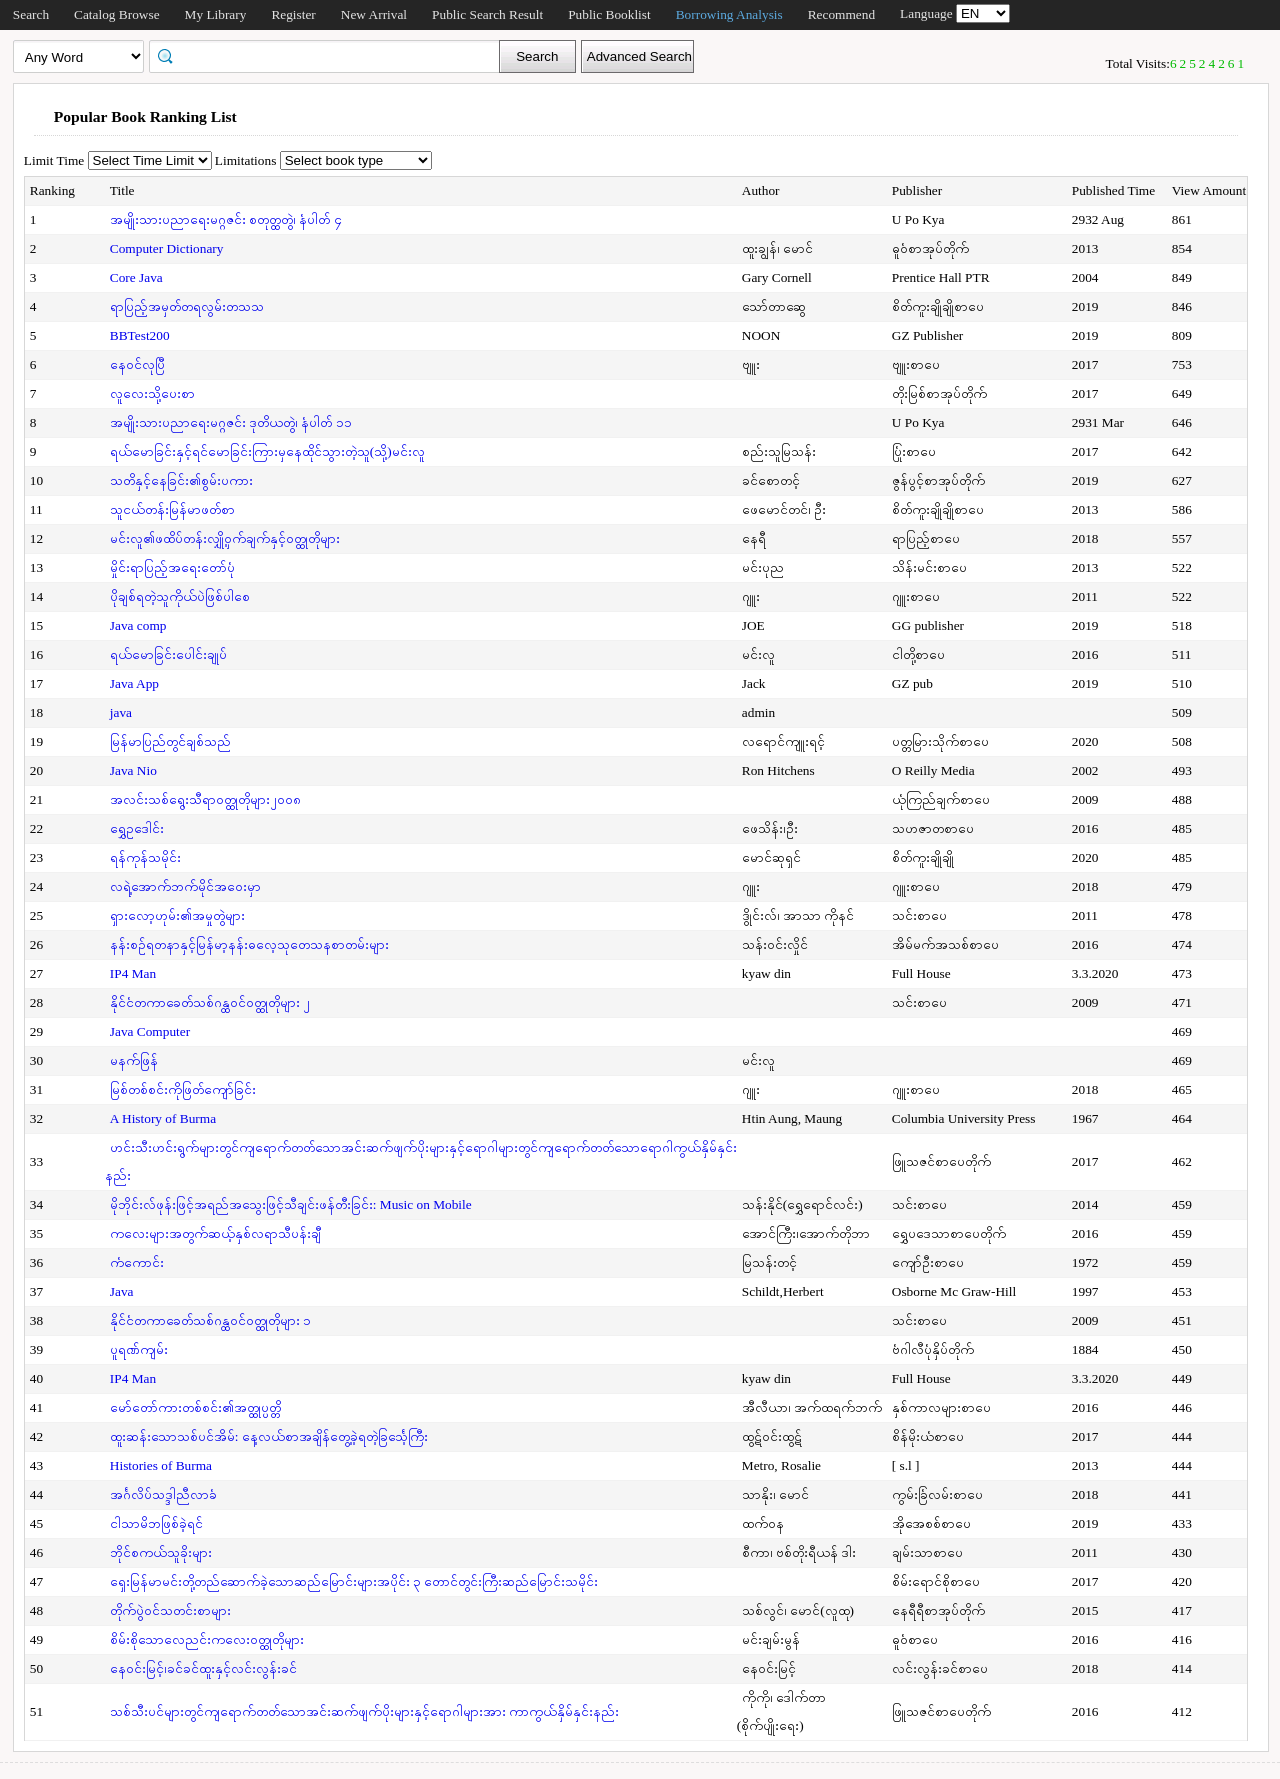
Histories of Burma (161, 1465)
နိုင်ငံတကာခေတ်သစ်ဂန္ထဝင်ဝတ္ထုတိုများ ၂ (210, 1002)
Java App (134, 683)
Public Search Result (487, 14)
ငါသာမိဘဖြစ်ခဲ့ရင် (156, 1523)
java (121, 712)
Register (293, 14)
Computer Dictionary (167, 248)
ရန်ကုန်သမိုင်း (145, 857)
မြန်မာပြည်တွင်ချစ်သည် (170, 741)
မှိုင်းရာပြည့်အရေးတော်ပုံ (172, 567)
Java (122, 1291)
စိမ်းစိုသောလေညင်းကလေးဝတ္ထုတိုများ (207, 1639)
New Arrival (374, 14)
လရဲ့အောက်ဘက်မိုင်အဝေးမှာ (185, 886)
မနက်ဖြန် (134, 1060)
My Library (216, 14)
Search (31, 14)
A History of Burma (163, 1118)
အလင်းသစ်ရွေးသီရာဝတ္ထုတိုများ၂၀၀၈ (205, 799)
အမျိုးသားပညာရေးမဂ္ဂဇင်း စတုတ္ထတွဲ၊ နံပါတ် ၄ (226, 219)
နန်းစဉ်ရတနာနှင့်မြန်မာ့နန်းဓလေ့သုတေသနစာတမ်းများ (249, 944)
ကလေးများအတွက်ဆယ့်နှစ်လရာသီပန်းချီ (215, 1233)
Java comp (138, 625)
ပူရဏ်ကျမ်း (139, 1349)
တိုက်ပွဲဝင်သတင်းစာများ (170, 1610)
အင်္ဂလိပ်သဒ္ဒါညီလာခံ (163, 1494)
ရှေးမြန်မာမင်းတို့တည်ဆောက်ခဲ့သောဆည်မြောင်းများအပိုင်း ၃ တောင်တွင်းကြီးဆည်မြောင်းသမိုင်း (354, 1581)
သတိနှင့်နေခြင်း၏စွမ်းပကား (181, 480)
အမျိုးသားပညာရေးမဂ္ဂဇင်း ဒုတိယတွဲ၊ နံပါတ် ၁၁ (231, 422)
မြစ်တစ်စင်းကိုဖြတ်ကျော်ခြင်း (183, 1089)
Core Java (136, 277)
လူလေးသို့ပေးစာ (152, 393)
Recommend (841, 14)
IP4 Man (133, 973)
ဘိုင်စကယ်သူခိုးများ (161, 1552)
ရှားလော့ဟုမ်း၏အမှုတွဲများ (177, 915)
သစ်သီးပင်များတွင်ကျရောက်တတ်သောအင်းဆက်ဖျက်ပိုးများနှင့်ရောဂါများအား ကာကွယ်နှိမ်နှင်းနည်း (364, 1711)
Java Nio (133, 770)
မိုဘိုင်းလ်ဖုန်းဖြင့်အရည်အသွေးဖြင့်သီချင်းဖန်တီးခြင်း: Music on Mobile (291, 1204)
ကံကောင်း (137, 1262)
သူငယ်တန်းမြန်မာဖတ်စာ (172, 509)
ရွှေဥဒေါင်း (137, 828)
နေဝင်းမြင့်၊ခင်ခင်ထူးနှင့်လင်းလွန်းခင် (203, 1668)
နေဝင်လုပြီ (137, 364)
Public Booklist (609, 14)
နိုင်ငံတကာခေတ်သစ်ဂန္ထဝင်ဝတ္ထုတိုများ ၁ (210, 1320)
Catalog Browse (117, 14)
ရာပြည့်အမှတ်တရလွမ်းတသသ (187, 306)
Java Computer (150, 1031)
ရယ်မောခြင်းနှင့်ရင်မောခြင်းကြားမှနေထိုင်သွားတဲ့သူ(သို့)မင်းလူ (267, 451)
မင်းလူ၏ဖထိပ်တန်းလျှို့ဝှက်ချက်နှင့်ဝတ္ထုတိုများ (225, 538)
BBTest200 (140, 335)
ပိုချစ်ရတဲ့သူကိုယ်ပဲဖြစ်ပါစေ (180, 596)
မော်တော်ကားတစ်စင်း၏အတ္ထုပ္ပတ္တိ (195, 1407)
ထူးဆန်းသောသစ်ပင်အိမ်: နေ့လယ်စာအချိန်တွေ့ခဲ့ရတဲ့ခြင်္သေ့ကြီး (269, 1436)
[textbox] (331, 55)
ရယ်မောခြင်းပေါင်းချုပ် (168, 654)
